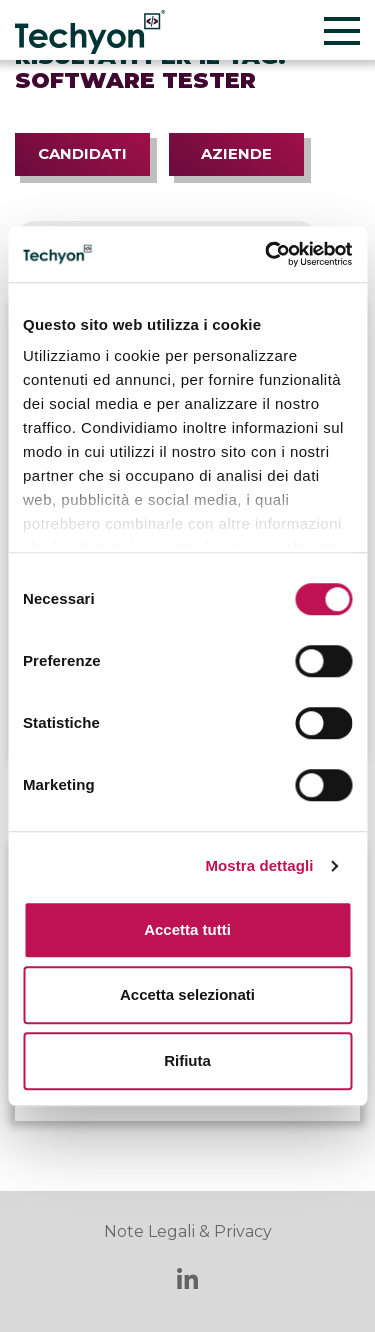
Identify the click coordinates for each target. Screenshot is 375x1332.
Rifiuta (187, 1060)
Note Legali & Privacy (188, 1231)
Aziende (236, 153)
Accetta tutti (187, 929)
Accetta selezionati (187, 994)
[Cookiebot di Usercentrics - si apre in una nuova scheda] (267, 254)
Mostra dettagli (259, 865)
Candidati (82, 153)
